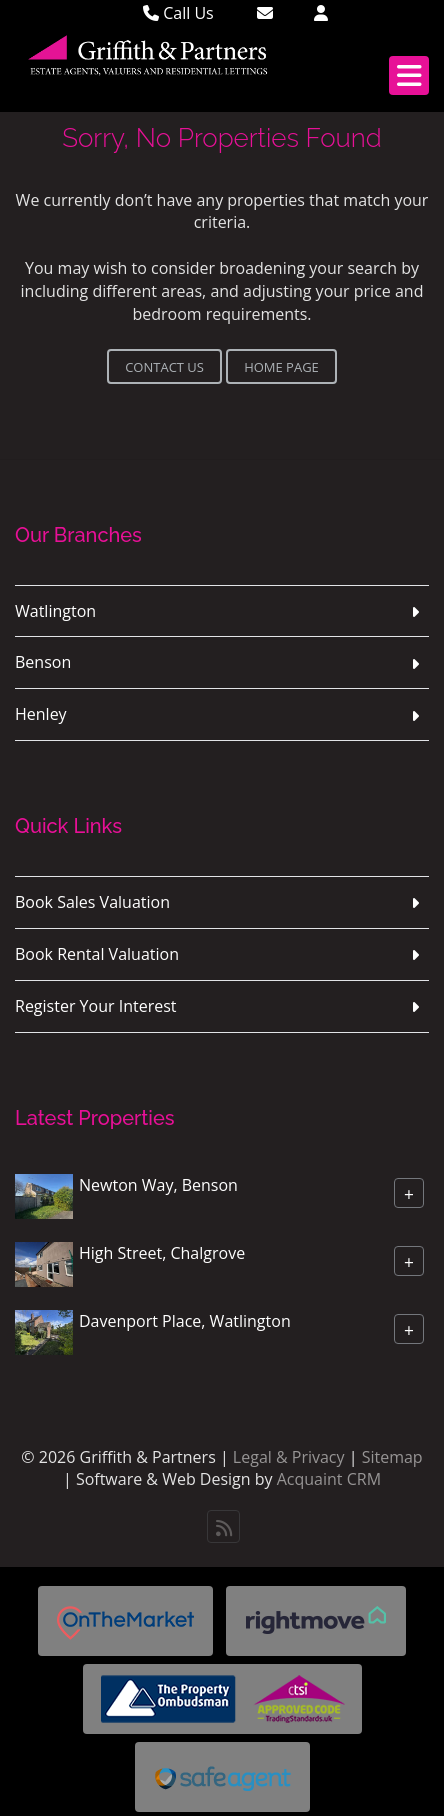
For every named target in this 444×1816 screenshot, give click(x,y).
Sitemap (392, 1457)
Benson (43, 662)
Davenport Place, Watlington (185, 1320)
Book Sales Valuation (92, 902)
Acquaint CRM (329, 1479)
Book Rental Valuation (97, 954)
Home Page (281, 367)
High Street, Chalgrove (162, 1252)
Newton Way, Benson (158, 1184)
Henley (41, 714)
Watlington (55, 611)
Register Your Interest (96, 1006)
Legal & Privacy (289, 1457)
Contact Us (164, 367)
